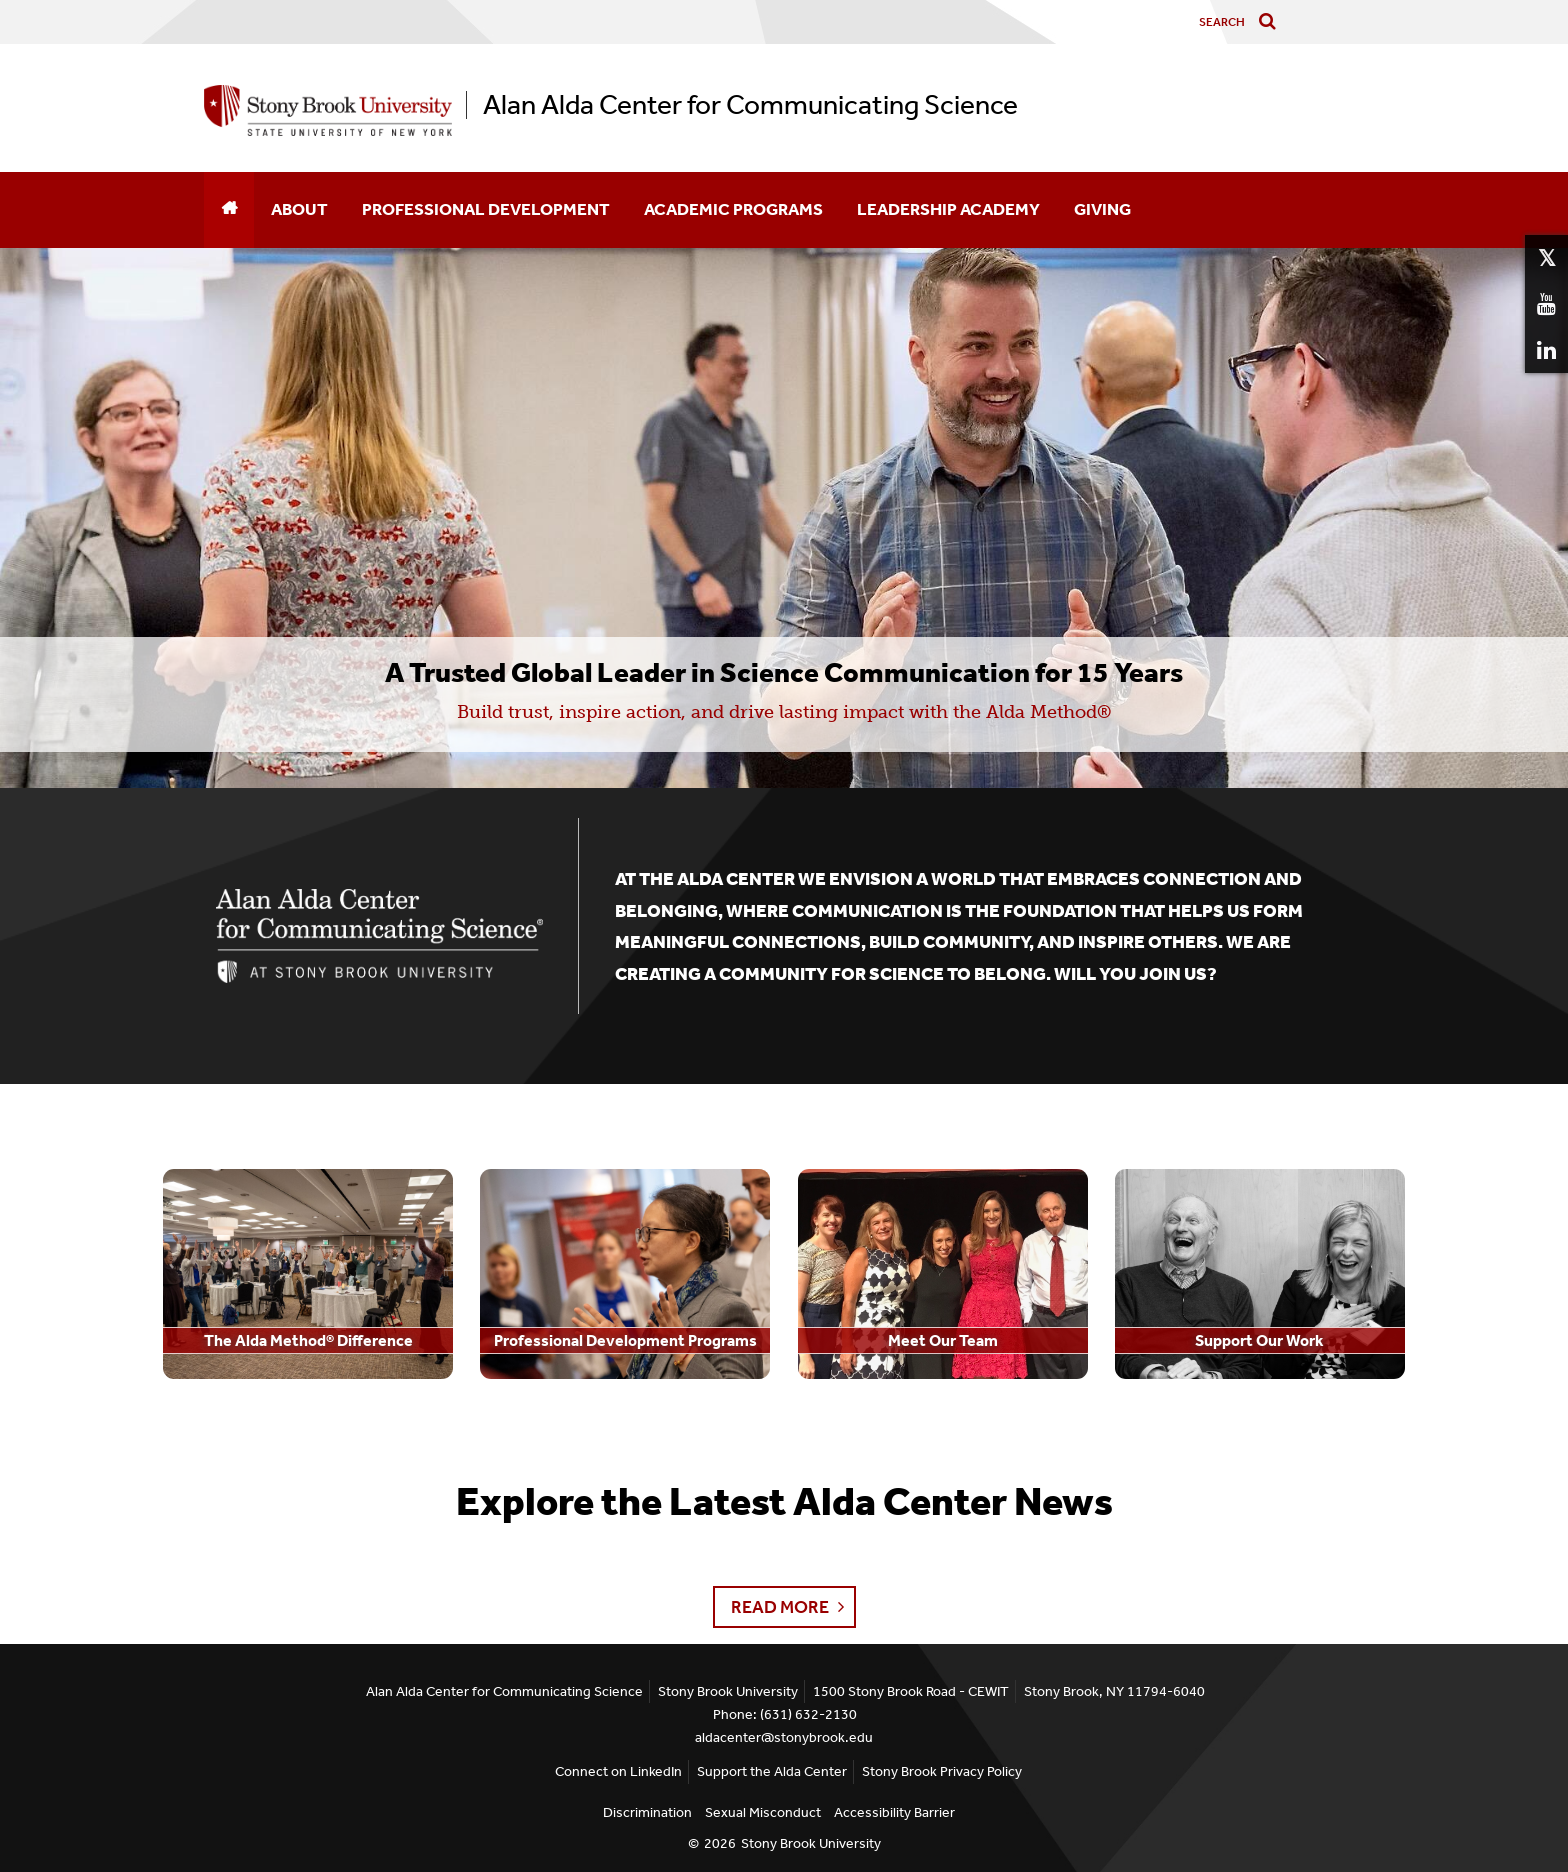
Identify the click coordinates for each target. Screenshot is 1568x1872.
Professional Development (486, 209)
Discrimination (647, 1812)
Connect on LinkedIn (618, 1771)
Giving (1102, 209)
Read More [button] (780, 1607)
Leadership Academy (948, 209)
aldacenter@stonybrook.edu (784, 1737)
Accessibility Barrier (894, 1812)
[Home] (229, 210)
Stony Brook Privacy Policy (942, 1771)
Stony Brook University (811, 1843)
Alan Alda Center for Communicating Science (750, 105)
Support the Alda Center (772, 1771)
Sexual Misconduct (763, 1812)
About (299, 209)
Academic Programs (733, 209)
